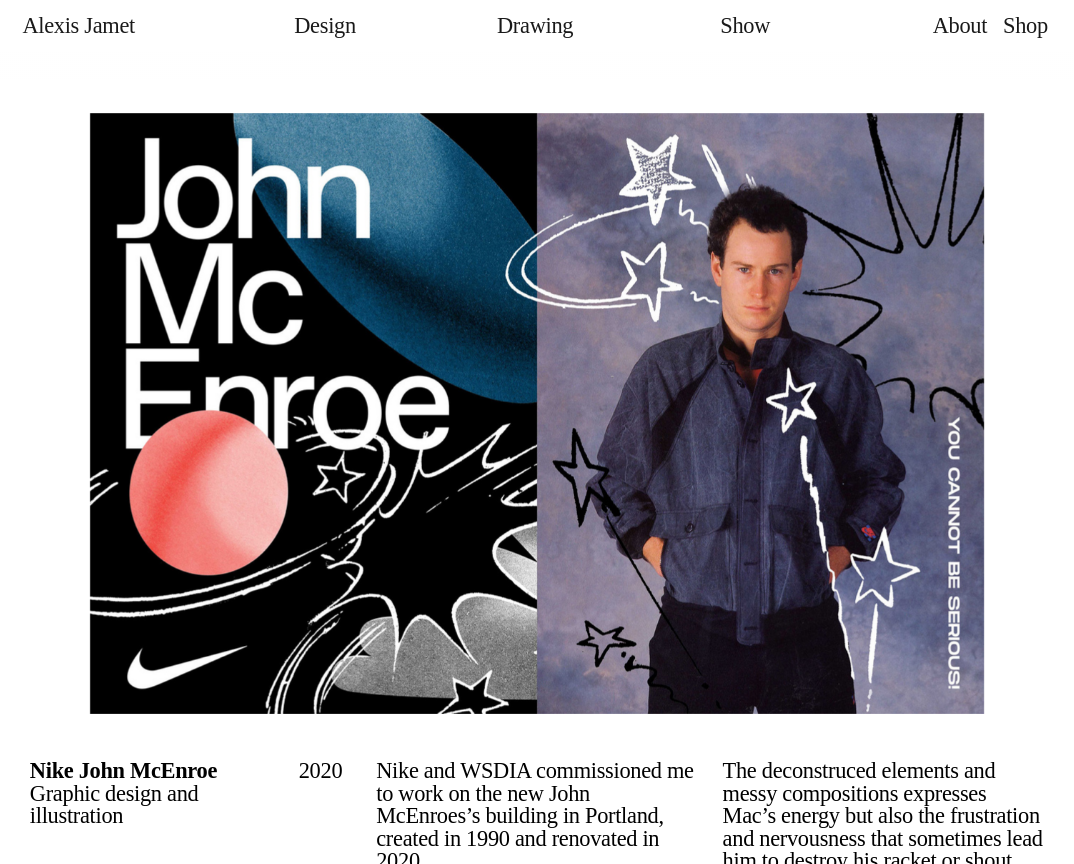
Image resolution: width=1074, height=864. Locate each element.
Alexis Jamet (78, 25)
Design (325, 25)
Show (745, 25)
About (960, 25)
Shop (1025, 25)
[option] (537, 413)
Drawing (535, 25)
